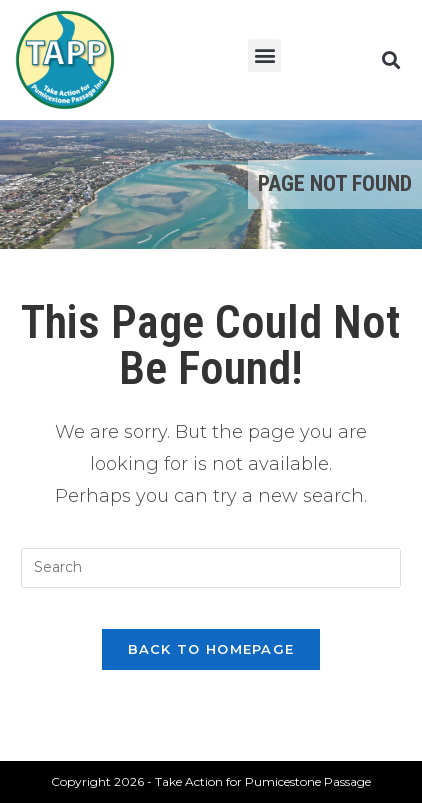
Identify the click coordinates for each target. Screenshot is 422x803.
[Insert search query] (211, 568)
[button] (264, 55)
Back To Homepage (211, 649)
